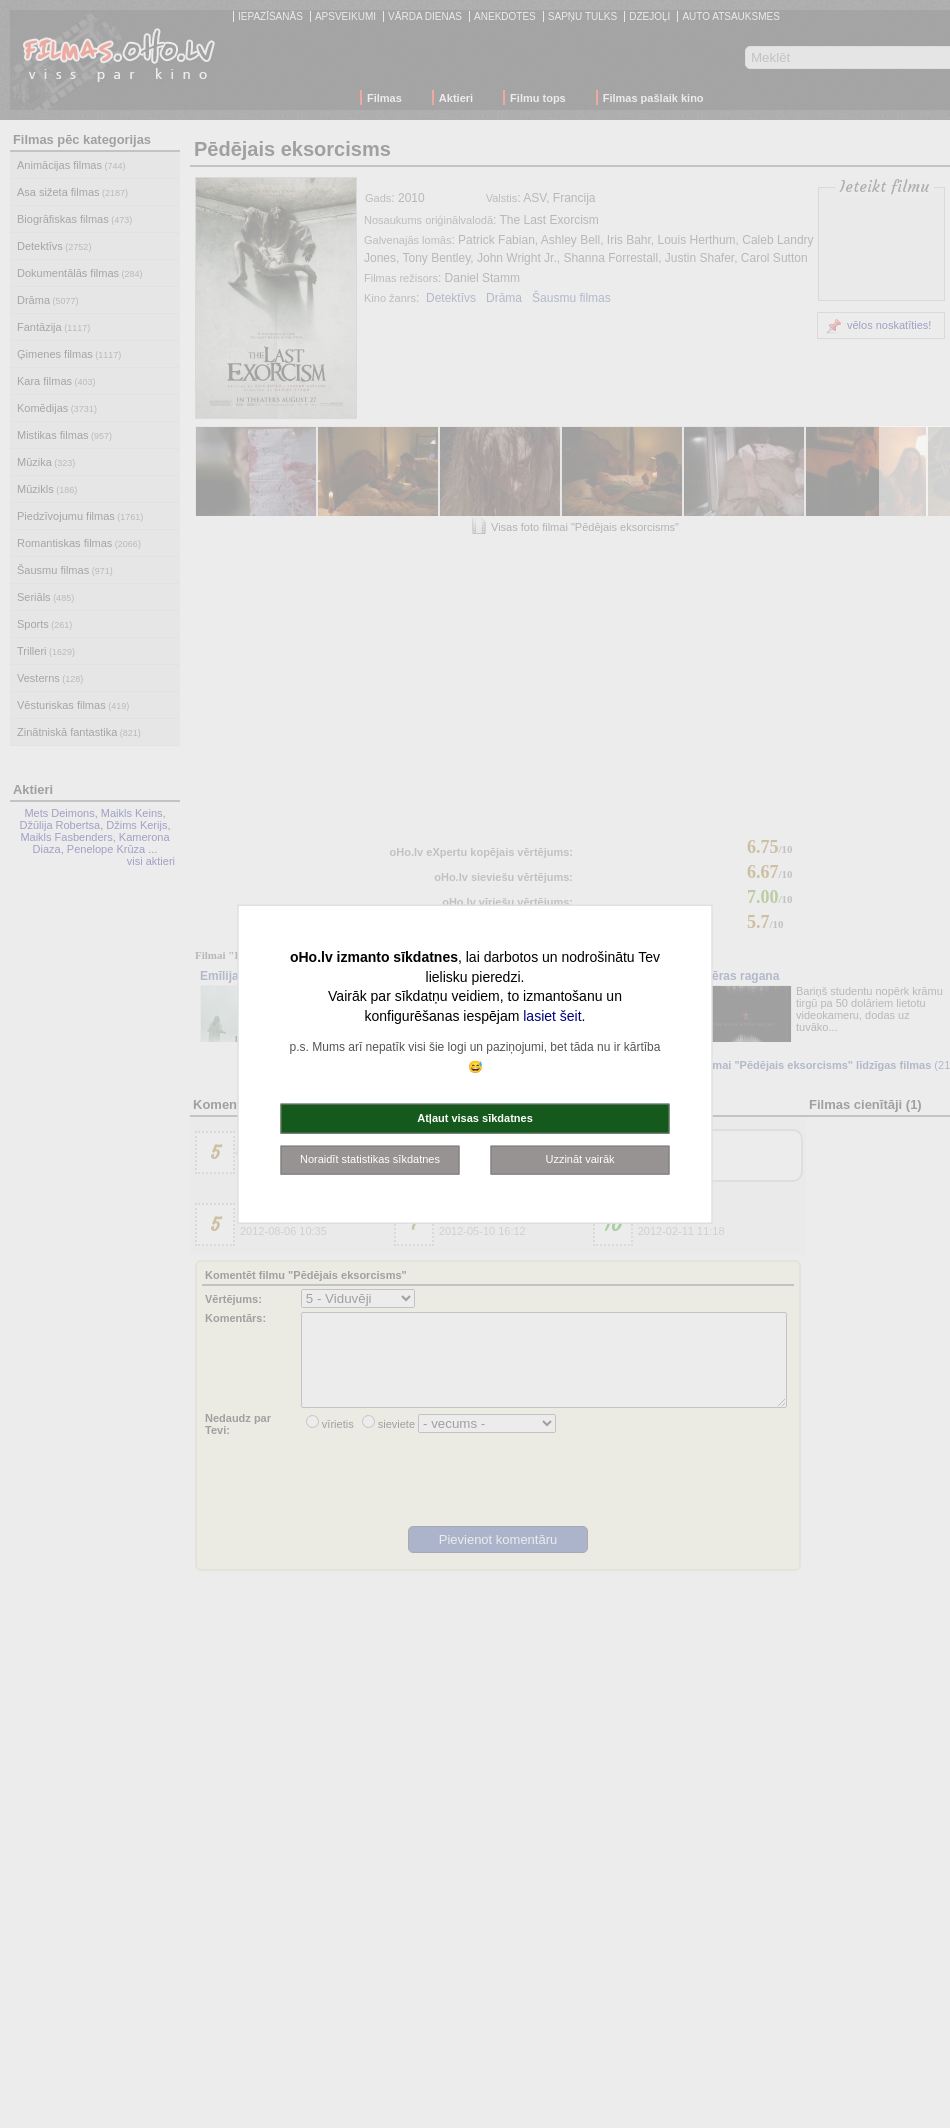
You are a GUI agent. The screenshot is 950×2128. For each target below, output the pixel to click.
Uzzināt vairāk (579, 1159)
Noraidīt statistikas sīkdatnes (370, 1159)
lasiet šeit (552, 1015)
